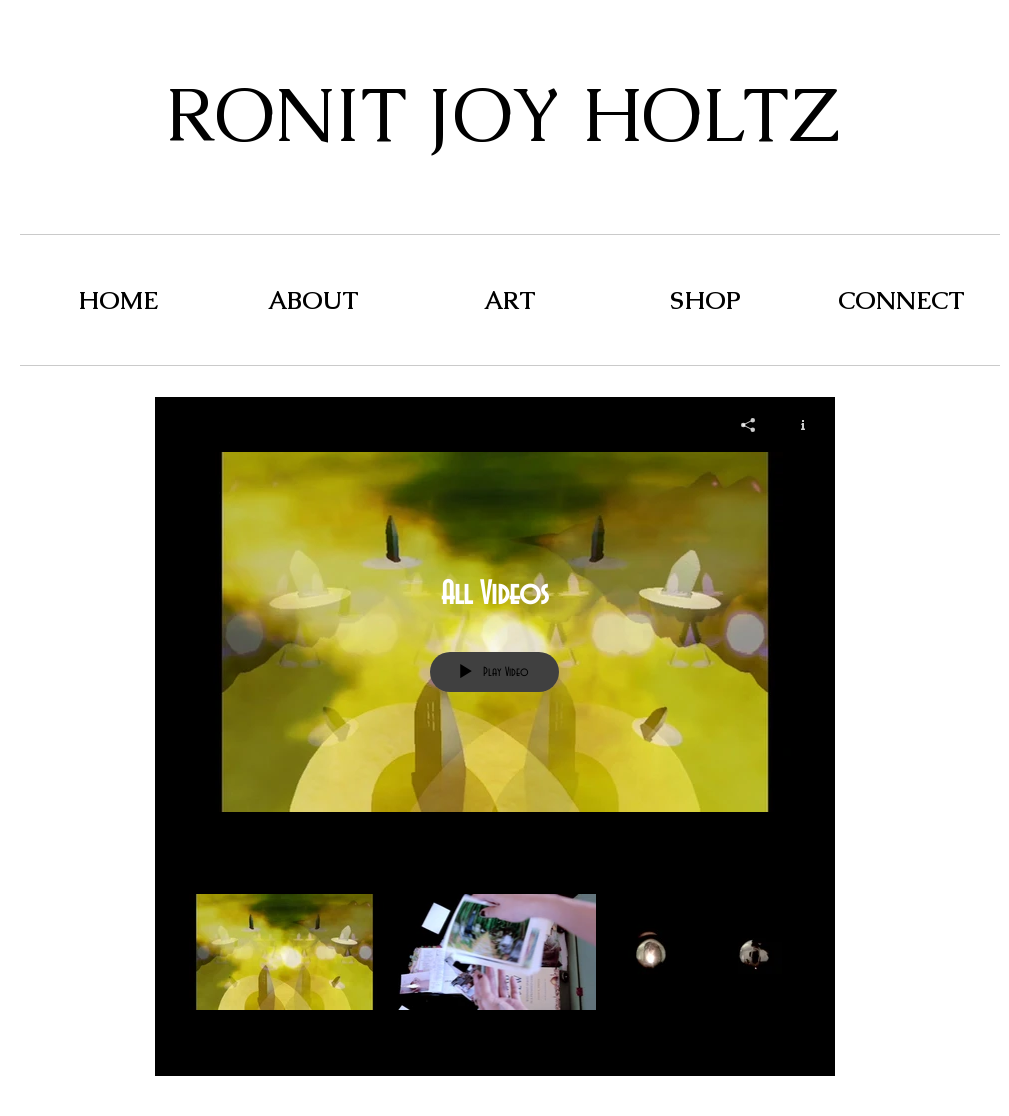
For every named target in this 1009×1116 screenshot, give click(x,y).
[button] (510, 300)
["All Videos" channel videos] (495, 970)
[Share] (748, 425)
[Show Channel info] (795, 425)
